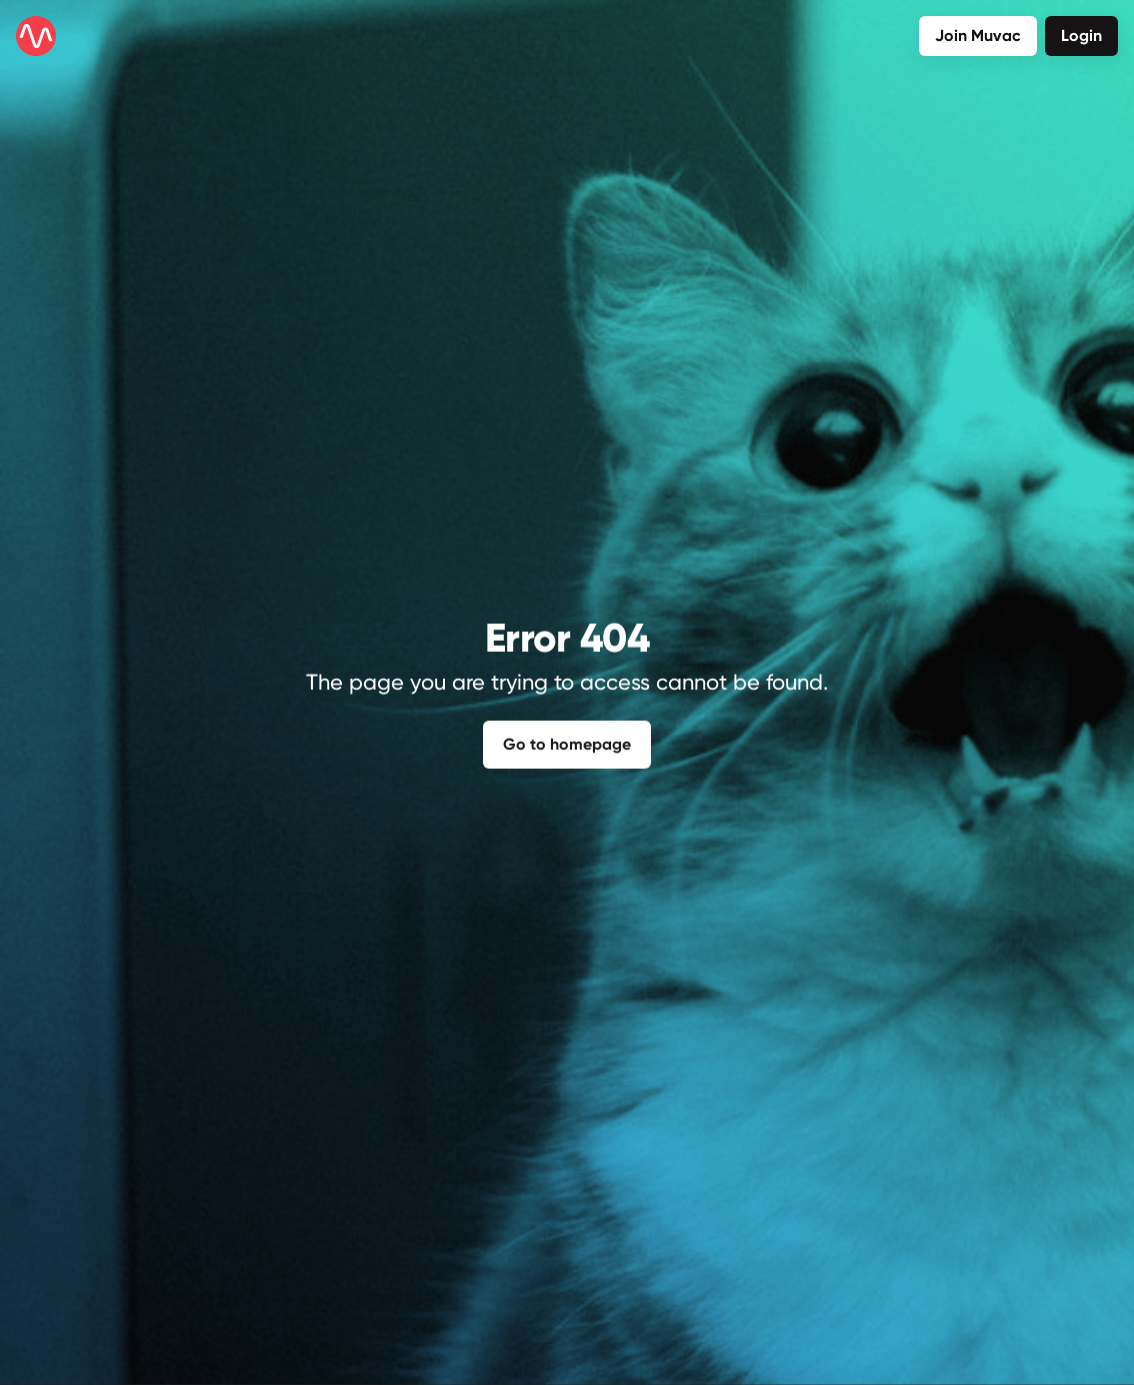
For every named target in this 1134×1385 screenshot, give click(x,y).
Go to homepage (567, 741)
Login (1081, 35)
